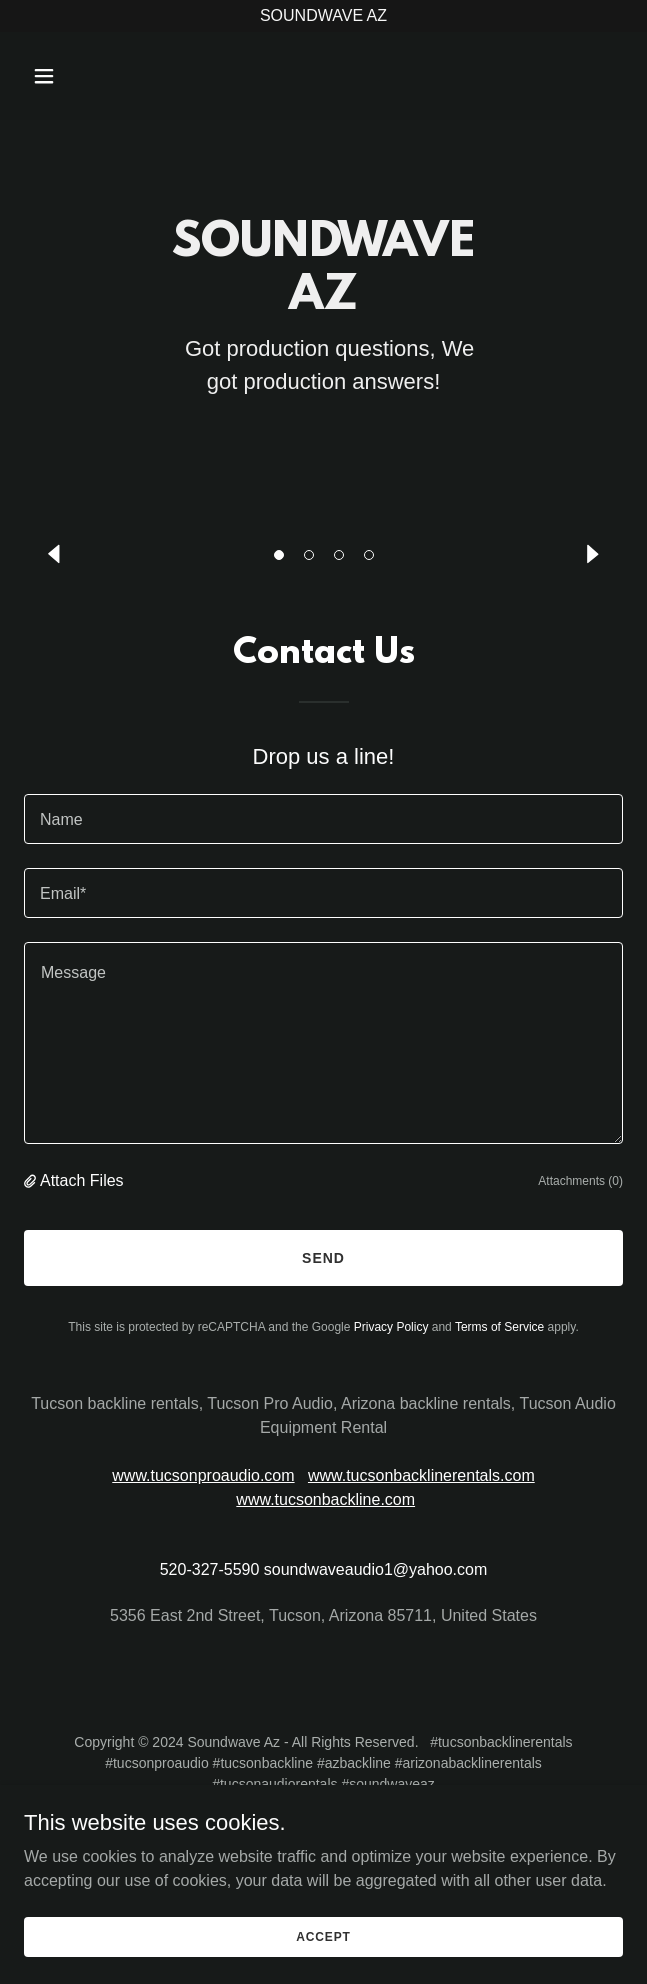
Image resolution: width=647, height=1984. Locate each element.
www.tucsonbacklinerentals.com (421, 1475)
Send (323, 1258)
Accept (323, 1936)
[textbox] (323, 819)
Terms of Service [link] (499, 1327)
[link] (323, 74)
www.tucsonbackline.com (325, 1499)
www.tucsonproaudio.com (203, 1475)
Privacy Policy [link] (391, 1327)
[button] (279, 555)
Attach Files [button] (82, 1180)
